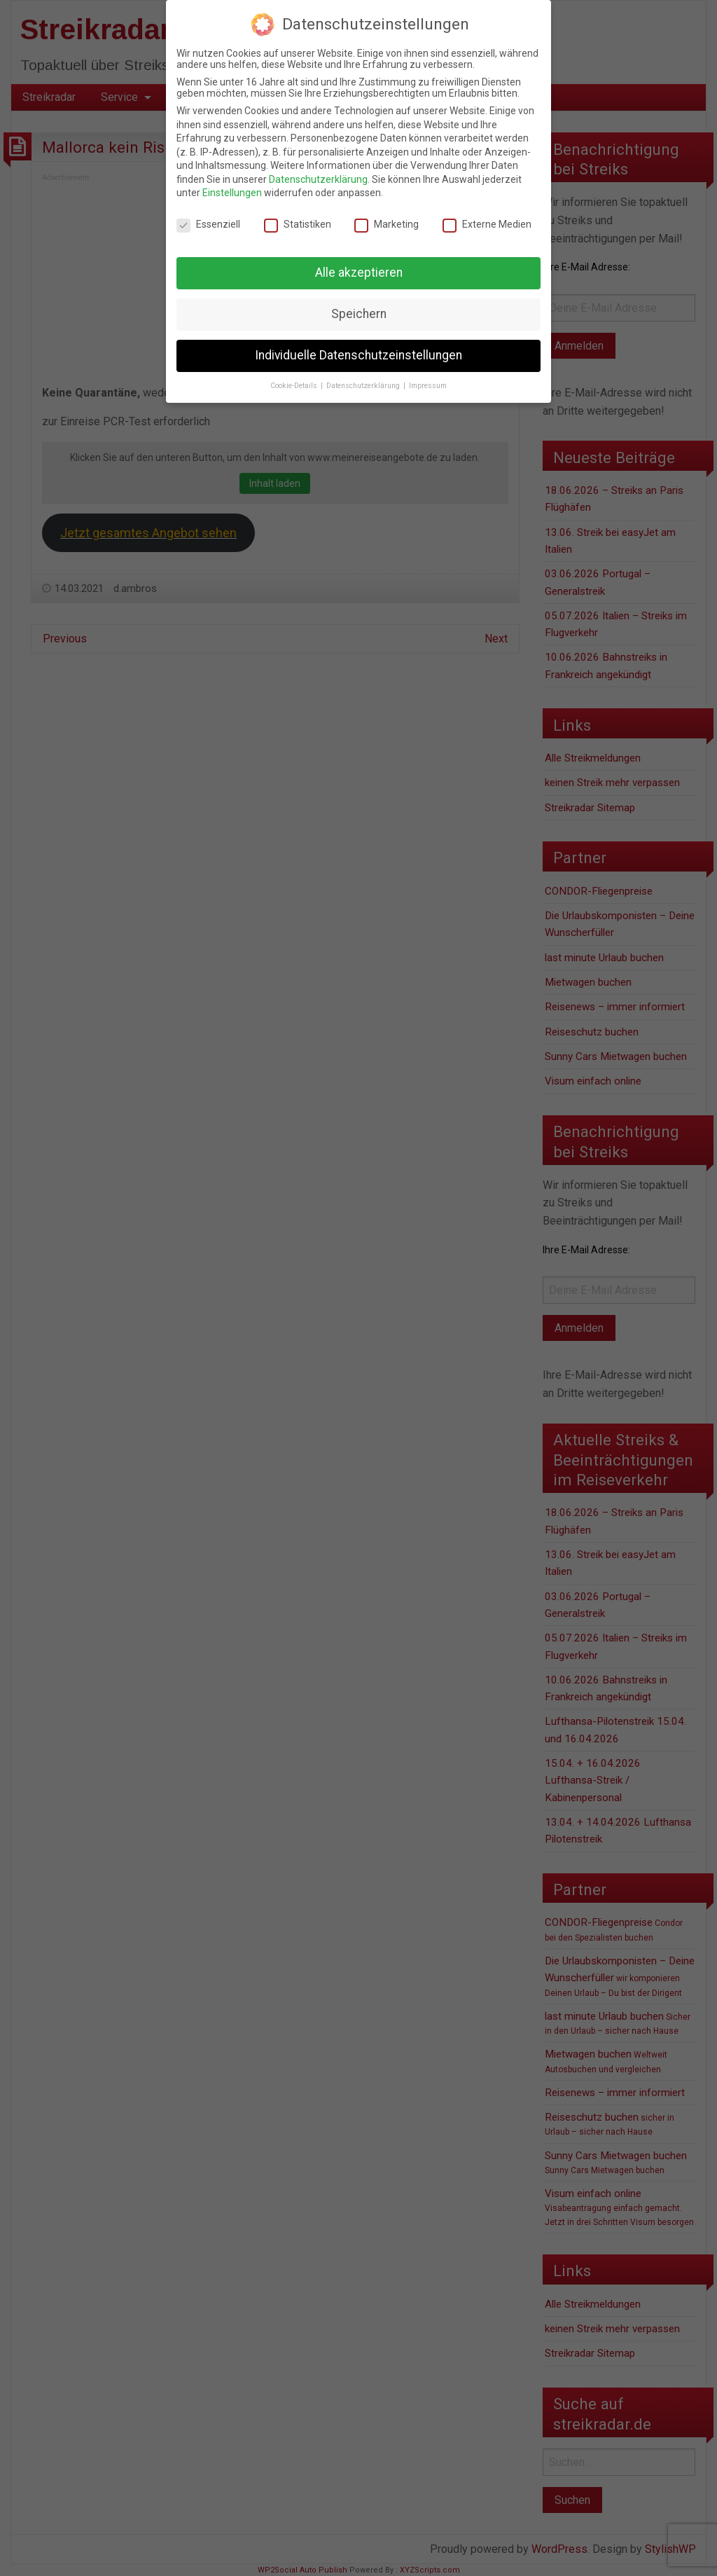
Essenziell (208, 224)
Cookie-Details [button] (294, 385)
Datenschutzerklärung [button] (364, 385)
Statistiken (297, 224)
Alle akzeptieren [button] (359, 273)
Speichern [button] (359, 314)
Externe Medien (487, 224)
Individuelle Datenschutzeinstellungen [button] (358, 355)
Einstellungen (232, 192)
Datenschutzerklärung (318, 179)
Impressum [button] (428, 385)
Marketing (386, 224)
